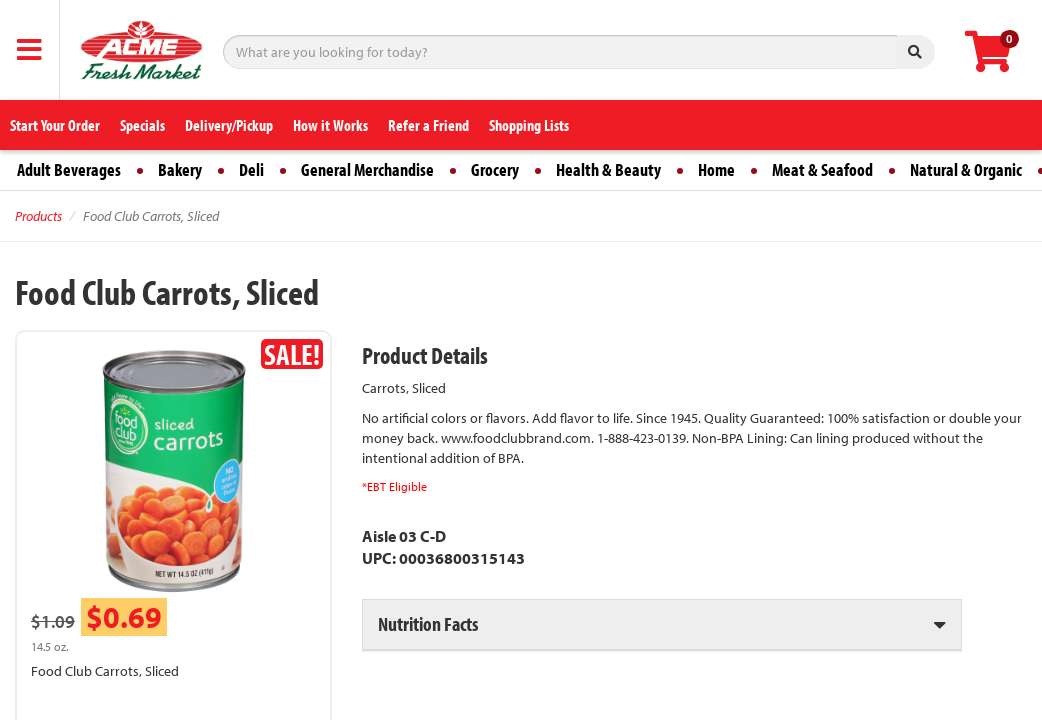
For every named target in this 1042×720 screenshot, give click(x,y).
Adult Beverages (69, 169)
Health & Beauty (608, 169)
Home (716, 169)
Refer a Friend (428, 125)
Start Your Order (55, 125)
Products (38, 216)
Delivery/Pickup (229, 125)
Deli (251, 169)
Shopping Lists (529, 125)
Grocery (495, 169)
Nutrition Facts (428, 623)
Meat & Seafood (822, 169)
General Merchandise (367, 169)
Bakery (180, 169)
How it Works (330, 125)
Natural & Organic (966, 169)
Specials (142, 125)
